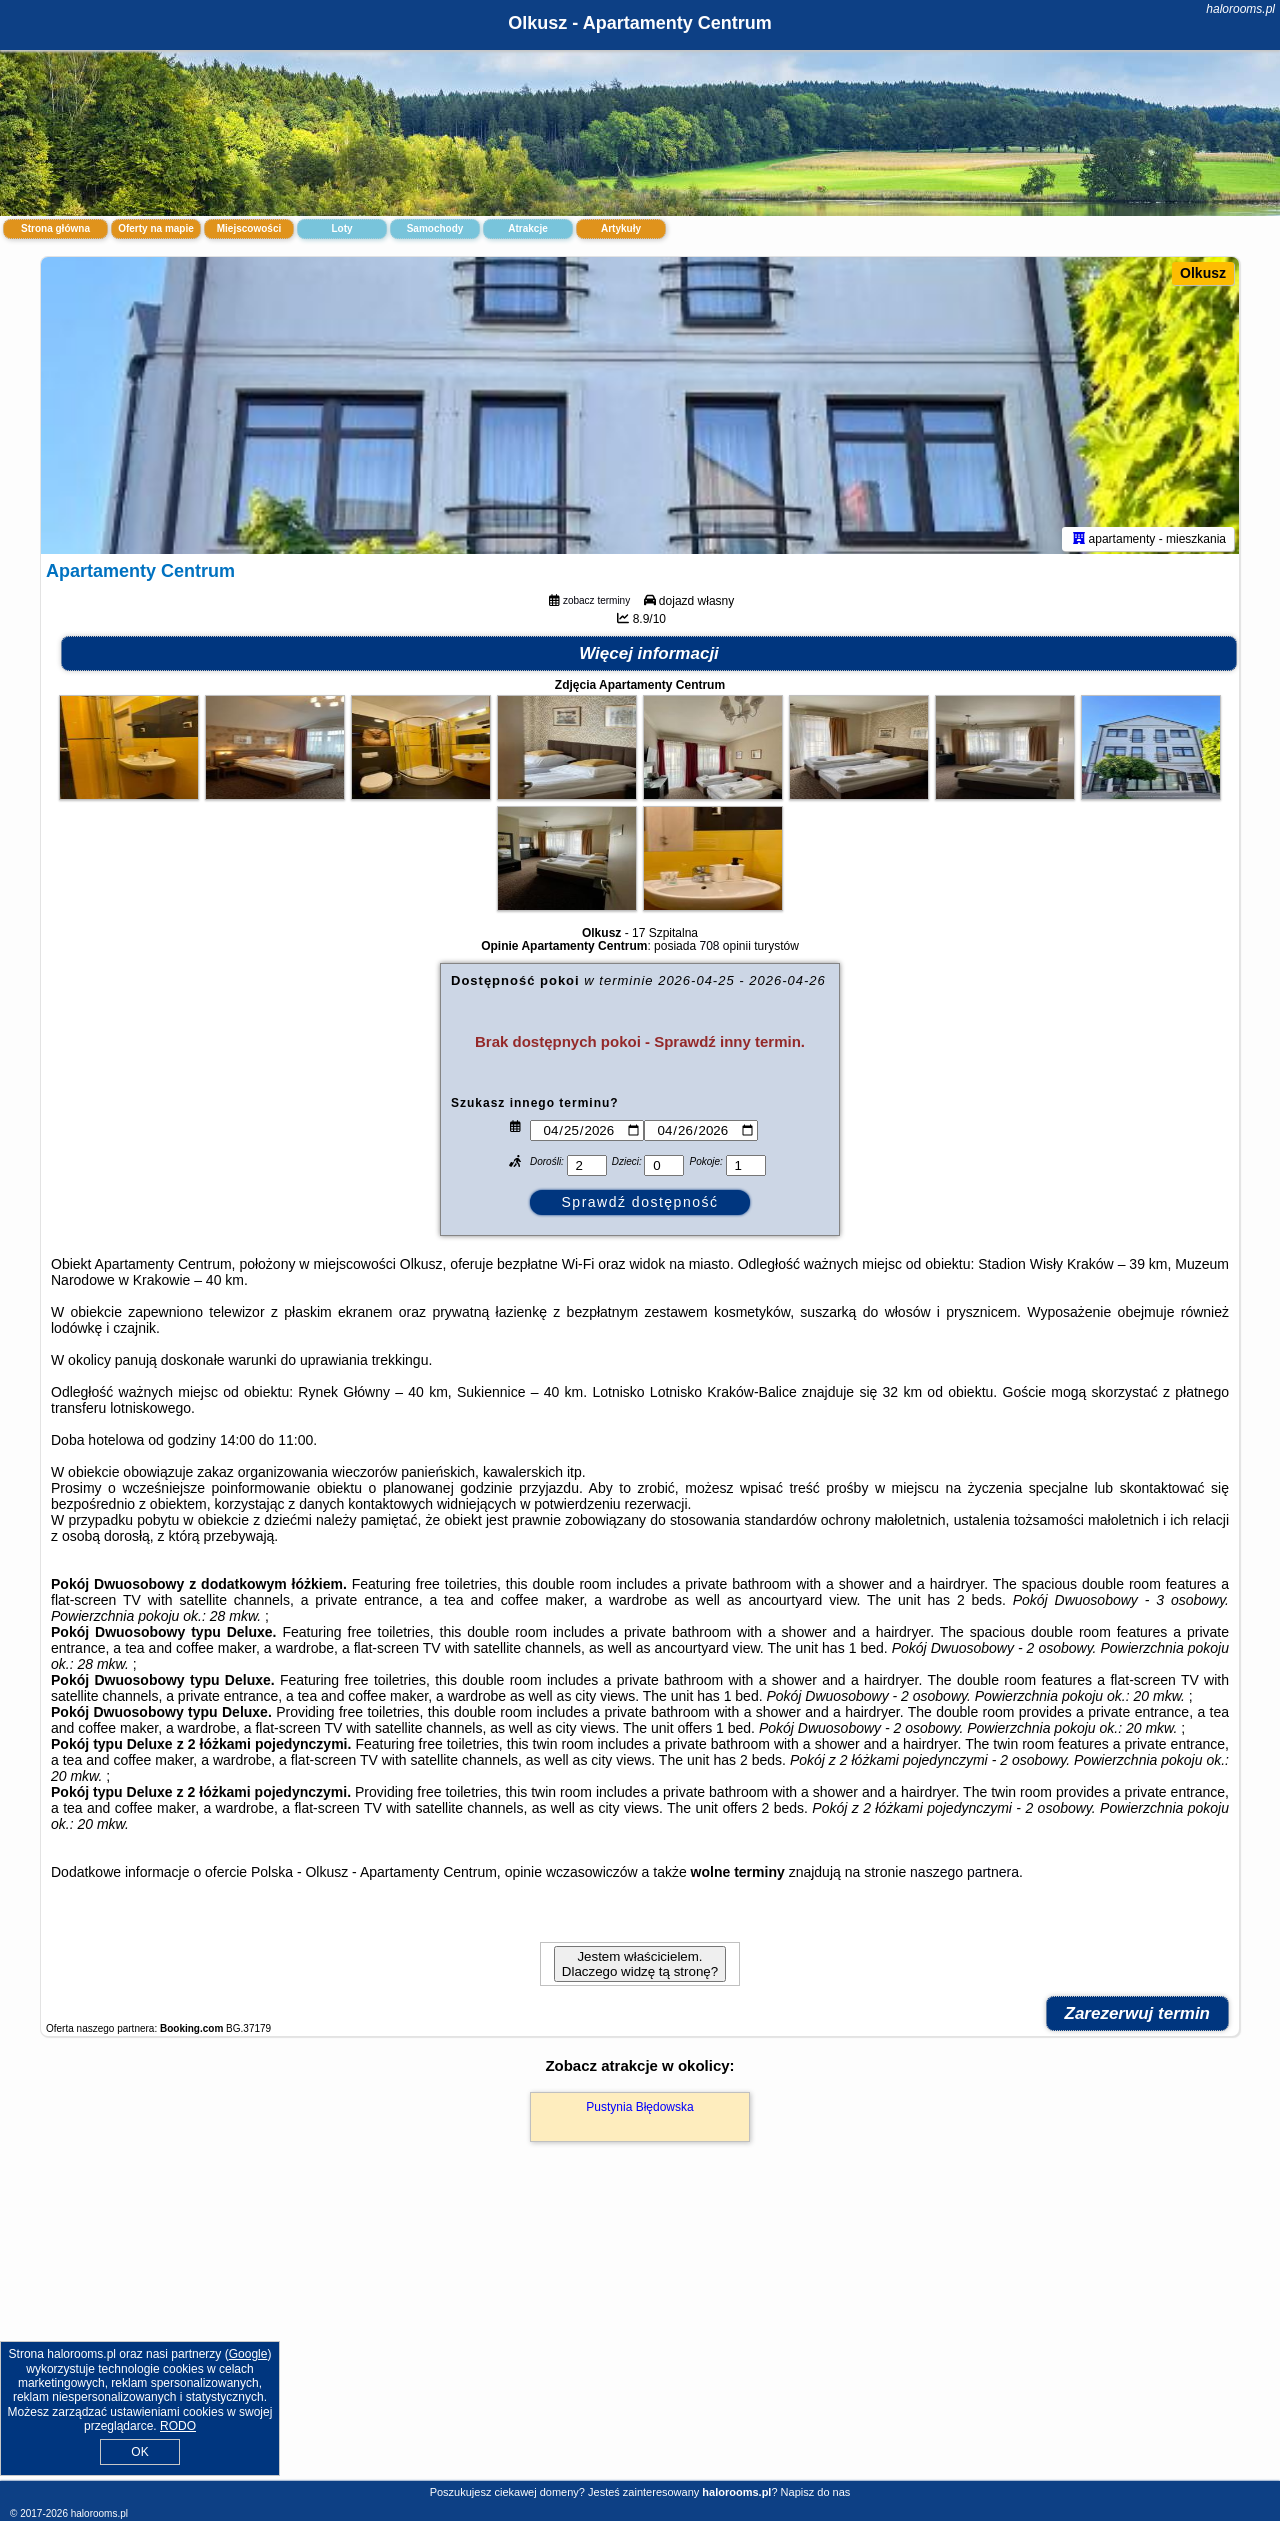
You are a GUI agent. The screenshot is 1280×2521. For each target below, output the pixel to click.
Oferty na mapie (156, 228)
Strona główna (55, 228)
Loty (341, 228)
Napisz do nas (816, 2492)
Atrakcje (527, 228)
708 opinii (724, 949)
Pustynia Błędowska (639, 2110)
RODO (178, 2426)
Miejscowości (249, 228)
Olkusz (1203, 273)
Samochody (435, 228)
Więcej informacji (649, 656)
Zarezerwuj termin (1138, 2016)
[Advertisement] (640, 2334)
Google (248, 2354)
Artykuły (621, 228)
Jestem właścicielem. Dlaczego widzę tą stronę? (640, 1967)
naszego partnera (964, 1875)
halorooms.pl (1240, 9)
